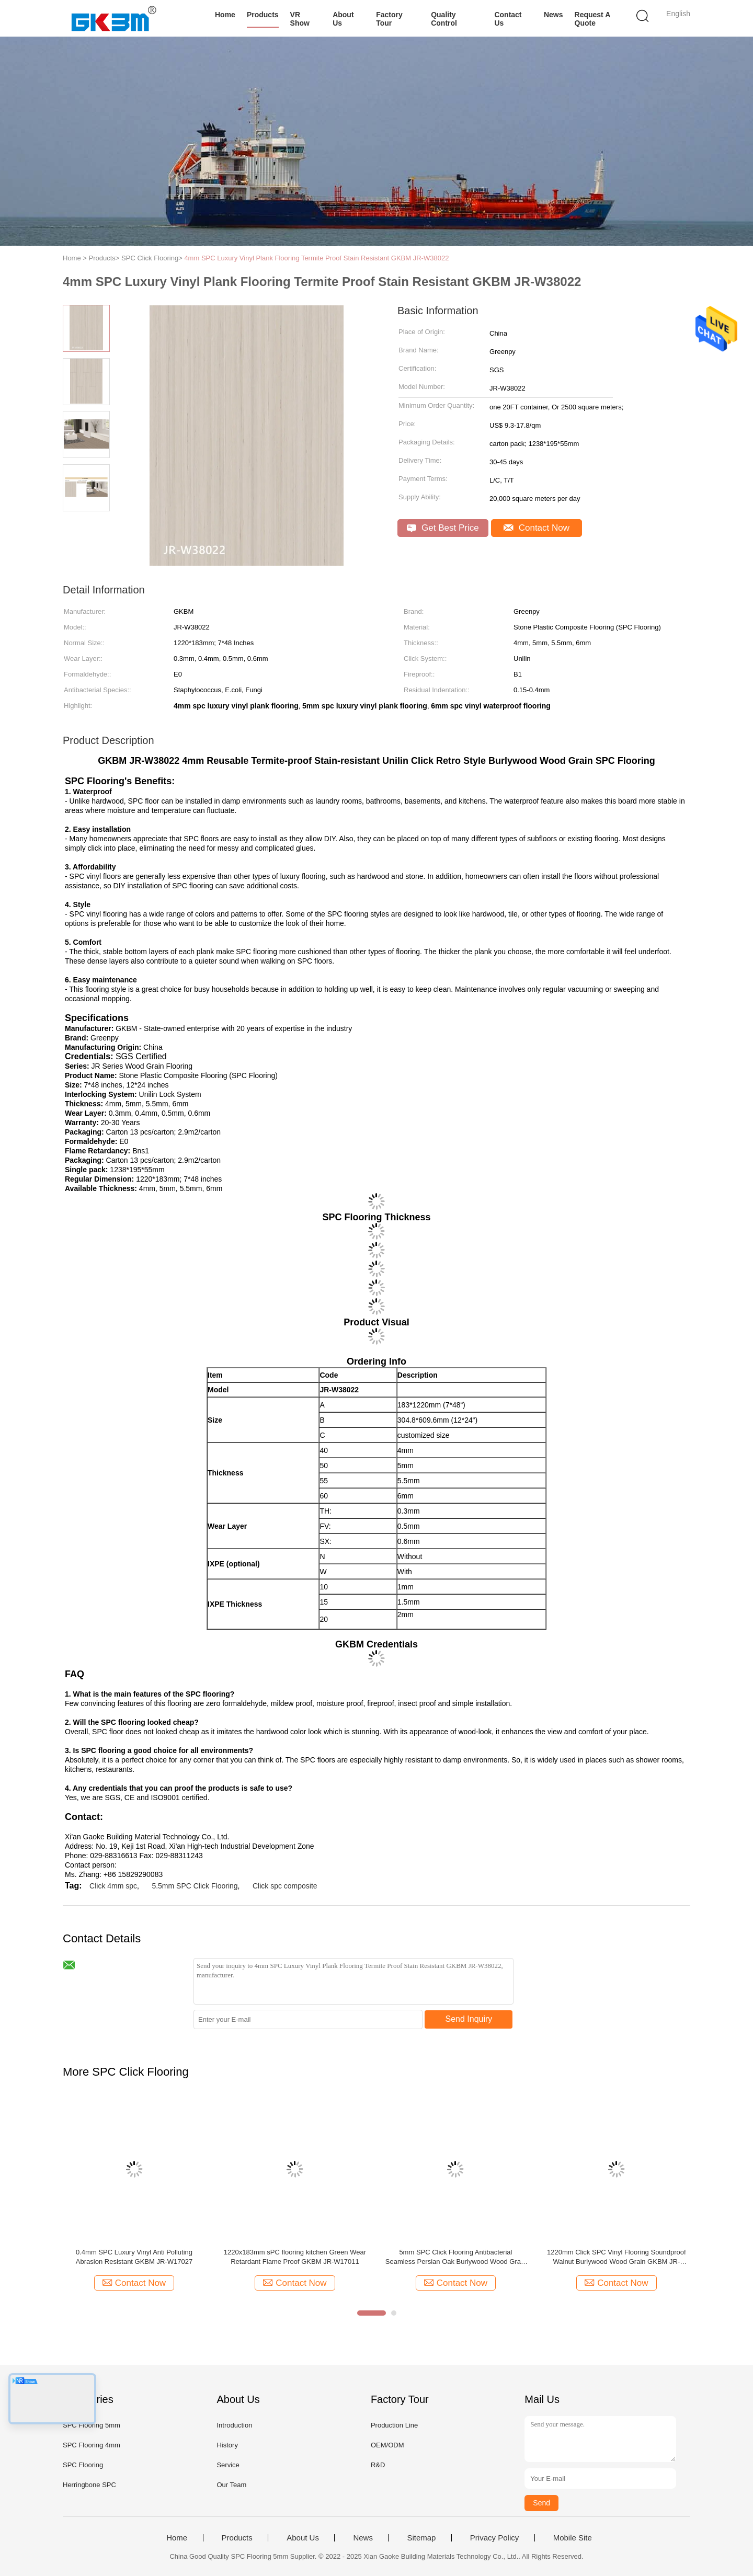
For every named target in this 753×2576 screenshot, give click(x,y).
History (226, 2445)
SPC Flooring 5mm (91, 2425)
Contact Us (507, 18)
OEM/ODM (387, 2445)
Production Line (394, 2425)
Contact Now (536, 528)
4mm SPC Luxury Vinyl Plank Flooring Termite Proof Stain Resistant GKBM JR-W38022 (316, 258)
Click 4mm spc (113, 1886)
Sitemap (421, 2537)
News (553, 14)
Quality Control (444, 18)
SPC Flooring (83, 2465)
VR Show (300, 18)
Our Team (231, 2485)
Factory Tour (389, 18)
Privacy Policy (494, 2537)
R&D (378, 2465)
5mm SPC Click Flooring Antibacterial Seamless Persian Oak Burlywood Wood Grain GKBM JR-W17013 (455, 2257)
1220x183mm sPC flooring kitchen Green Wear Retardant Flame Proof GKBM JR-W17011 (295, 2256)
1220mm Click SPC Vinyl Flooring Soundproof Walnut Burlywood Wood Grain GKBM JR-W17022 (616, 2257)
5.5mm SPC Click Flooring (194, 1886)
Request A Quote (592, 18)
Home (225, 14)
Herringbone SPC (89, 2485)
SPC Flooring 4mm (91, 2445)
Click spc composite (285, 1886)
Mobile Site (572, 2537)
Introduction (234, 2425)
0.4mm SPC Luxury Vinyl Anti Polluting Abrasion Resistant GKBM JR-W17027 (134, 2256)
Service (227, 2465)
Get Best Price (442, 528)
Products (263, 14)
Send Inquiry (469, 2018)
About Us (343, 18)
